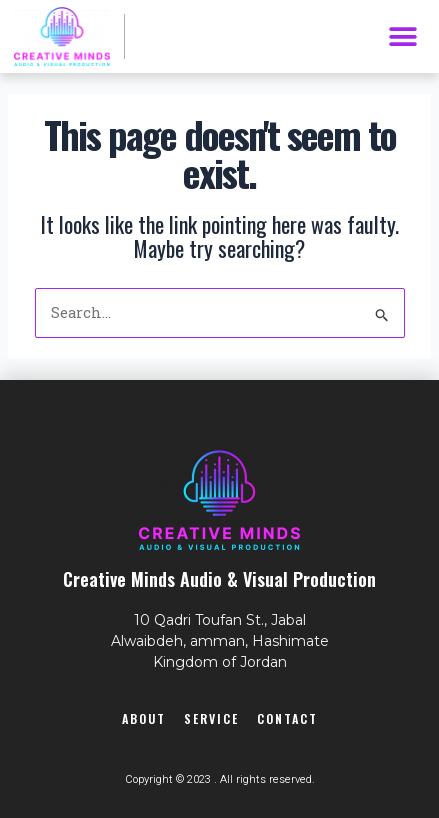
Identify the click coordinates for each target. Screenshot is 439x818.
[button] (402, 36)
